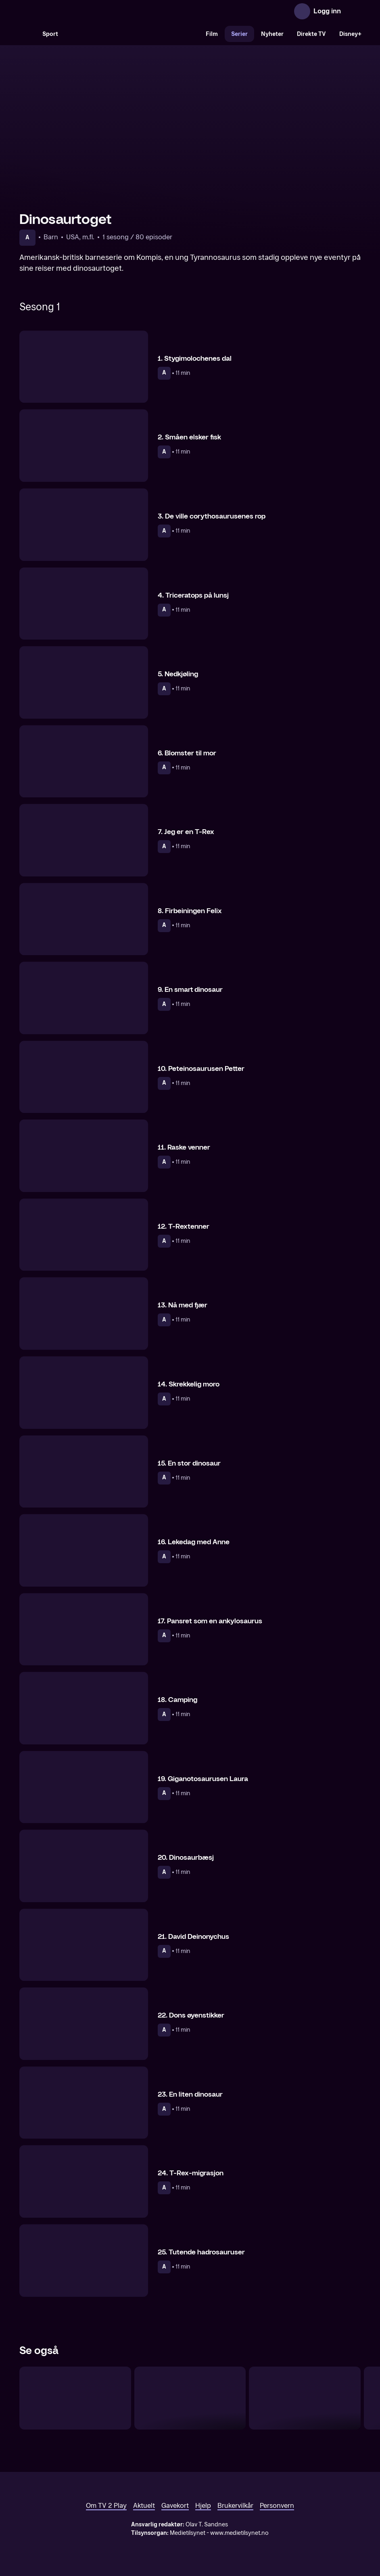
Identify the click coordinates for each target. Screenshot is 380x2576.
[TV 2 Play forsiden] (79, 11)
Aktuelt (144, 2505)
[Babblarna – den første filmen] (305, 2398)
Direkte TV (311, 34)
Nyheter (272, 34)
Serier (239, 34)
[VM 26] (132, 34)
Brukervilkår (235, 2505)
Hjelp (203, 2505)
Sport (50, 34)
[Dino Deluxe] (75, 2398)
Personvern (277, 2505)
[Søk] (27, 34)
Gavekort (175, 2505)
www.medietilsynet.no (239, 2533)
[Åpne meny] (353, 11)
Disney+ (350, 34)
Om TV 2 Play (106, 2505)
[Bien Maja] (190, 2398)
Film (212, 34)
